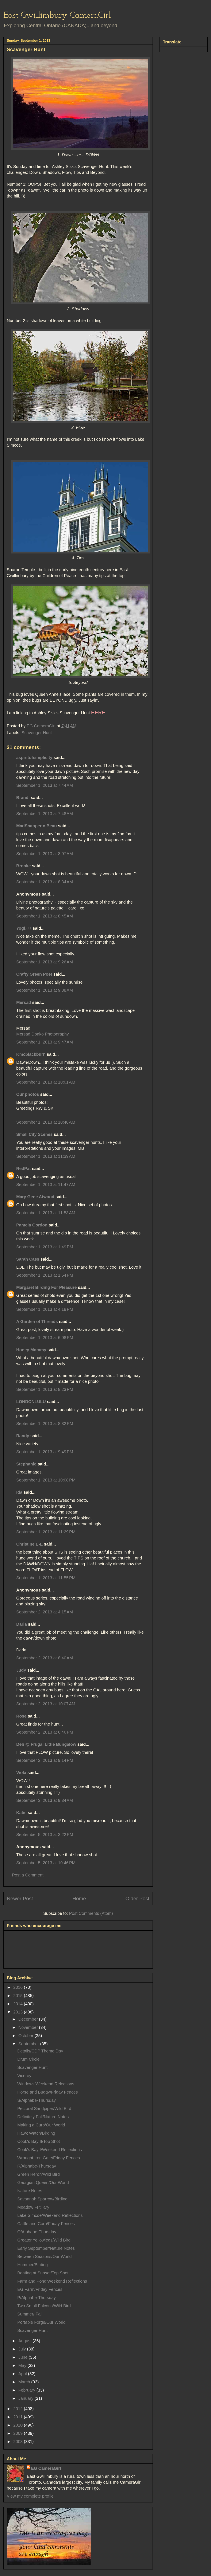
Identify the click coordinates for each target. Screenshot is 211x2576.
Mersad (23, 1002)
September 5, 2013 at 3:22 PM (44, 1834)
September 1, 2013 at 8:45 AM (44, 916)
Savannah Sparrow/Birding (42, 2199)
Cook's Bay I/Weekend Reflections (49, 2149)
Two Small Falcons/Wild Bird (44, 2305)
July (22, 2349)
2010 (18, 2425)
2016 (18, 1987)
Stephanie (26, 1464)
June (23, 2357)
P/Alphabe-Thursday (36, 2297)
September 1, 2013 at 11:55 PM (46, 1577)
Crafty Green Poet (34, 974)
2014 (18, 2003)
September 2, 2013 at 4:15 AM (44, 1612)
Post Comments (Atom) (91, 1913)
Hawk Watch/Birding (36, 2133)
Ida (19, 1492)
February (27, 2390)
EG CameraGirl (46, 2468)
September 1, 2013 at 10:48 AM (45, 1122)
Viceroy (24, 2075)
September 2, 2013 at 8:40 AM (44, 1658)
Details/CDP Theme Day (40, 2051)
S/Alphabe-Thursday (36, 2100)
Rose (21, 1716)
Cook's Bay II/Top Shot (38, 2141)
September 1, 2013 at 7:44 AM (44, 785)
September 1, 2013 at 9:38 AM (44, 990)
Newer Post (20, 1898)
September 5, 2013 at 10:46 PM (46, 1862)
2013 (18, 2012)
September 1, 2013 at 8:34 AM (44, 882)
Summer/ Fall (29, 2314)
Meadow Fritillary (33, 2207)
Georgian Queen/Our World (43, 2182)
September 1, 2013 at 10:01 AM (45, 1082)
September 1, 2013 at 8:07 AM (44, 853)
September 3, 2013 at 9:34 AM (44, 1800)
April (23, 2373)
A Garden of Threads (37, 1321)
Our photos (27, 1094)
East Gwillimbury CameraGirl (57, 15)
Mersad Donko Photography (42, 1034)
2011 (18, 2417)
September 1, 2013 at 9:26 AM (44, 962)
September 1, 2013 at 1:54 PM (44, 1275)
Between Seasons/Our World (44, 2256)
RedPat (23, 1168)
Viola (21, 1772)
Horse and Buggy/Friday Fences (47, 2092)
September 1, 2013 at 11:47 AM (45, 1184)
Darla (21, 1624)
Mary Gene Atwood (35, 1196)
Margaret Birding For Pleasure (46, 1287)
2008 (18, 2441)
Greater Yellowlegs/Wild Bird (43, 2240)
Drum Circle (28, 2059)
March (24, 2382)
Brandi (23, 797)
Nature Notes (29, 2190)
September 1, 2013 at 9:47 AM (44, 1042)
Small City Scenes (34, 1134)
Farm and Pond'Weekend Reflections (52, 2281)
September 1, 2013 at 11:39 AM (45, 1156)
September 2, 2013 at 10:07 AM (45, 1704)
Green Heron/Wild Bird (38, 2174)
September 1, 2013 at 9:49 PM (44, 1451)
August (25, 2340)
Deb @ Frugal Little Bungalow (46, 1744)
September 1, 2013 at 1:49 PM (44, 1247)
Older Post (137, 1898)
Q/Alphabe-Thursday (36, 2231)
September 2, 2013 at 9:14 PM (44, 1760)
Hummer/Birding (32, 2264)
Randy (22, 1435)
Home (79, 1898)
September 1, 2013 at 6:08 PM (44, 1337)
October (26, 2035)
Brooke (23, 866)
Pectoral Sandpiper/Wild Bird (44, 2108)
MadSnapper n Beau (36, 825)
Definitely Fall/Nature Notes (43, 2116)
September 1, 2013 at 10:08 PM (46, 1480)
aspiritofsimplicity (34, 757)
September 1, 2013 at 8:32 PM (44, 1423)
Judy (21, 1670)
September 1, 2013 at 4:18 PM (44, 1309)
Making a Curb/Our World (41, 2125)
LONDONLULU (31, 1401)
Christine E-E (29, 1544)
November (28, 2027)
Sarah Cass (27, 1259)
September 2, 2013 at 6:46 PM (44, 1732)
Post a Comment (27, 1875)
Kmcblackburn (31, 1054)
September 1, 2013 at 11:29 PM (46, 1532)
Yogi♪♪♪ (23, 928)
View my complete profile (30, 2496)
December (28, 2019)
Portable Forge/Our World (41, 2322)
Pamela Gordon (31, 1225)
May (22, 2365)
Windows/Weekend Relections (45, 2084)
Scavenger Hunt (37, 732)
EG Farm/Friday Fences (39, 2289)
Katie (21, 1812)
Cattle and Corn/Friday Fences (46, 2223)
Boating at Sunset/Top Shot (42, 2273)
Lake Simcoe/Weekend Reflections (50, 2215)
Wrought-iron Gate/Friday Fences (48, 2158)
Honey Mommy (31, 1349)
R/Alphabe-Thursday (36, 2166)
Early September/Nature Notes (46, 2248)
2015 (18, 1995)
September (29, 2043)
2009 (18, 2433)
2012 (18, 2408)
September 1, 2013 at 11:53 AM (45, 1212)
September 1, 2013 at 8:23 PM (44, 1389)
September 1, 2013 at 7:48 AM (44, 813)
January (26, 2398)
